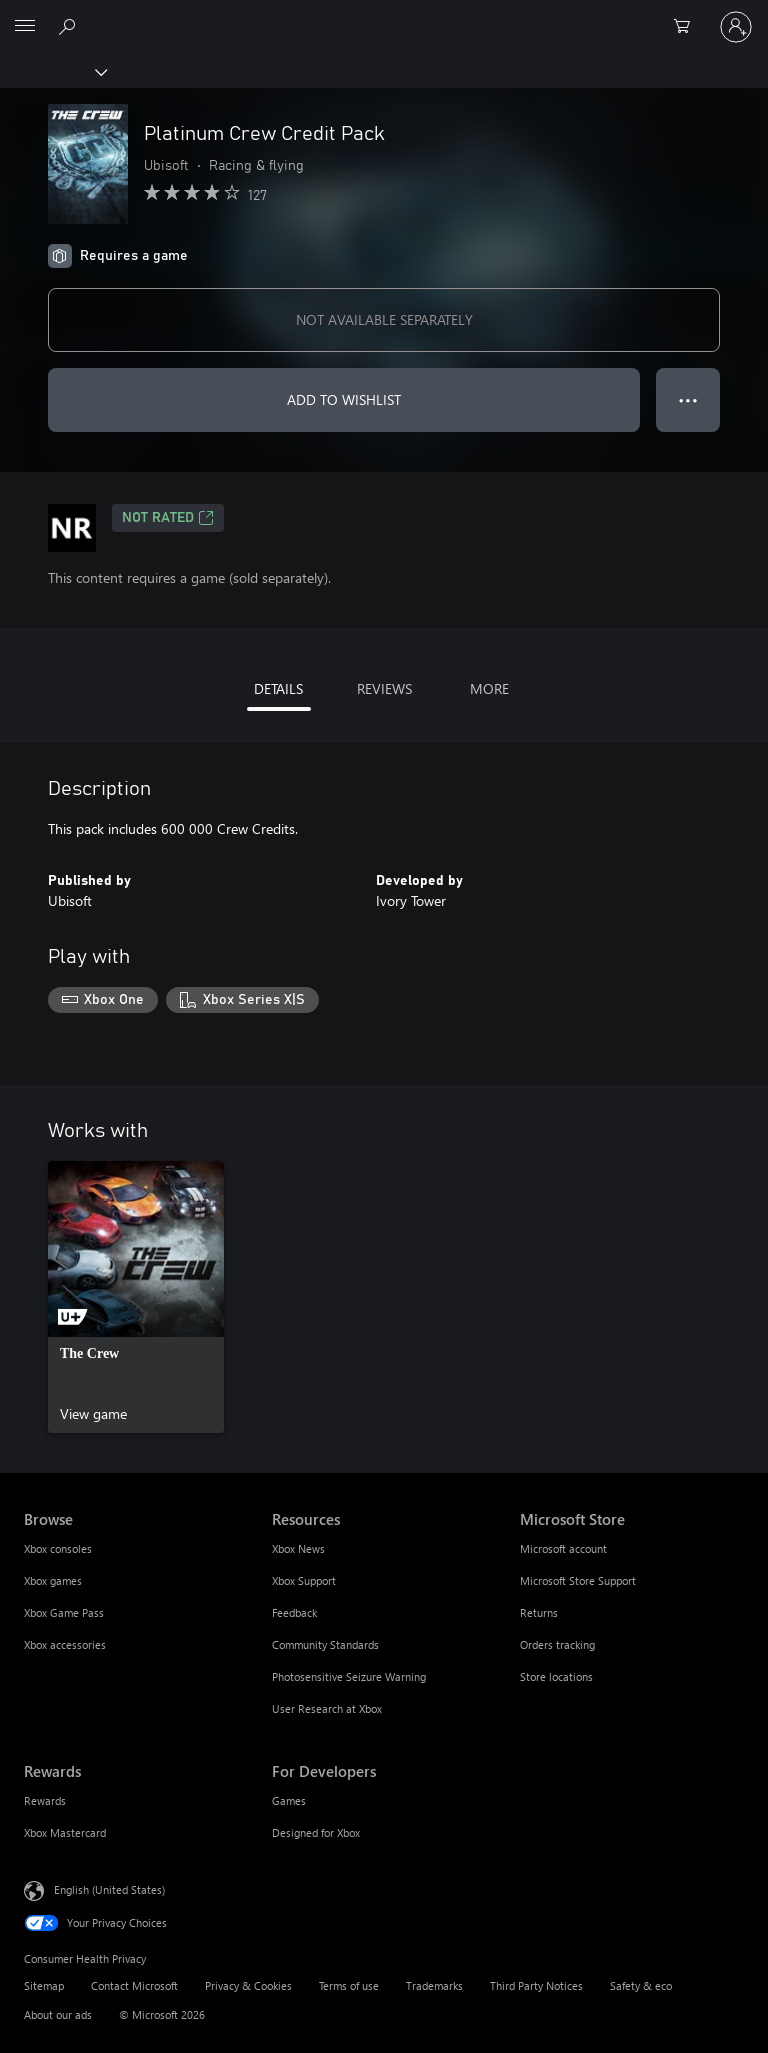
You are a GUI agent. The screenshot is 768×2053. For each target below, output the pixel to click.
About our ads (58, 2014)
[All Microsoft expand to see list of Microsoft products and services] (25, 27)
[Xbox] (52, 71)
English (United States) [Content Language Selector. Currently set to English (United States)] (109, 1888)
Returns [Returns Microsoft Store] (539, 1612)
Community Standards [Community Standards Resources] (325, 1644)
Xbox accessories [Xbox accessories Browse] (65, 1644)
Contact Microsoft (134, 1985)
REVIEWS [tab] (384, 688)
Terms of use (349, 1985)
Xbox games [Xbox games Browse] (53, 1580)
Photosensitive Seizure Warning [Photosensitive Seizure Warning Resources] (349, 1676)
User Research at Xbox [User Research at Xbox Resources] (327, 1708)
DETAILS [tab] (278, 688)
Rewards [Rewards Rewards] (45, 1800)
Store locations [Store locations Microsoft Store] (556, 1676)
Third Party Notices (536, 1985)
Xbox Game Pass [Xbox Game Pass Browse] (64, 1612)
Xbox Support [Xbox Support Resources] (304, 1580)
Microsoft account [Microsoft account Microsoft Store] (563, 1548)
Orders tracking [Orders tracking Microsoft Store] (557, 1644)
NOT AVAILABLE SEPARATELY (384, 319)
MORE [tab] (489, 688)
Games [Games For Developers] (289, 1800)
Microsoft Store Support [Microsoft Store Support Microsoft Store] (578, 1580)
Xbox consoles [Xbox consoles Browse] (58, 1548)
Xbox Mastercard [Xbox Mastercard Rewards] (65, 1832)
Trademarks (434, 1985)
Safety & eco (641, 1985)
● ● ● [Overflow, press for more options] (688, 399)
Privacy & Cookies (248, 1985)
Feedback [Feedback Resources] (294, 1612)
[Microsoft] (383, 15)
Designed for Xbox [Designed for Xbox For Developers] (316, 1832)
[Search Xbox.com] (70, 26)
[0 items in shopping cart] (688, 27)
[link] (136, 1297)
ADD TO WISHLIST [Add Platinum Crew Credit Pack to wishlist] (344, 399)
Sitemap (44, 1985)
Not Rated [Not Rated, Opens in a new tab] (168, 518)
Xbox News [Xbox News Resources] (298, 1548)
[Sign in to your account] (736, 27)
